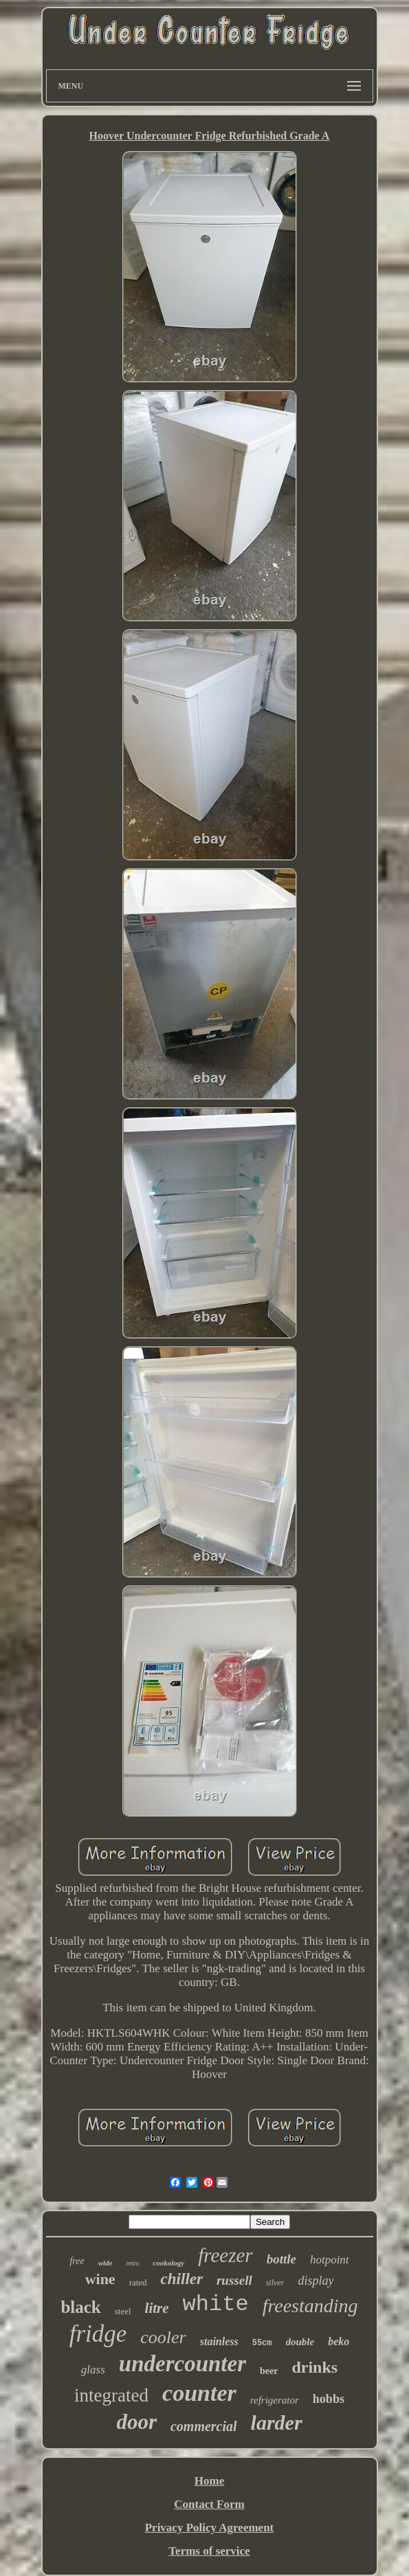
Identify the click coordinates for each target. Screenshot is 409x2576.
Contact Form (209, 2504)
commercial (203, 2426)
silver (275, 2282)
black (80, 2307)
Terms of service (209, 2550)
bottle (281, 2259)
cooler (163, 2337)
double (300, 2341)
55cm (262, 2343)
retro (132, 2263)
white (216, 2304)
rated (138, 2282)
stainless (219, 2341)
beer (269, 2371)
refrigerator (274, 2400)
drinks (314, 2367)
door (136, 2422)
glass (93, 2369)
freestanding (310, 2305)
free (76, 2261)
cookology (168, 2263)
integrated (111, 2395)
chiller (182, 2278)
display (315, 2280)
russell (234, 2280)
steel (123, 2311)
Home (209, 2480)
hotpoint (329, 2259)
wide (105, 2263)
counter (199, 2393)
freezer (225, 2255)
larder (276, 2422)
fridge (98, 2333)
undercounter (182, 2363)
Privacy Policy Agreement (209, 2527)
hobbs (328, 2399)
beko (338, 2341)
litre (157, 2308)
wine (100, 2278)
